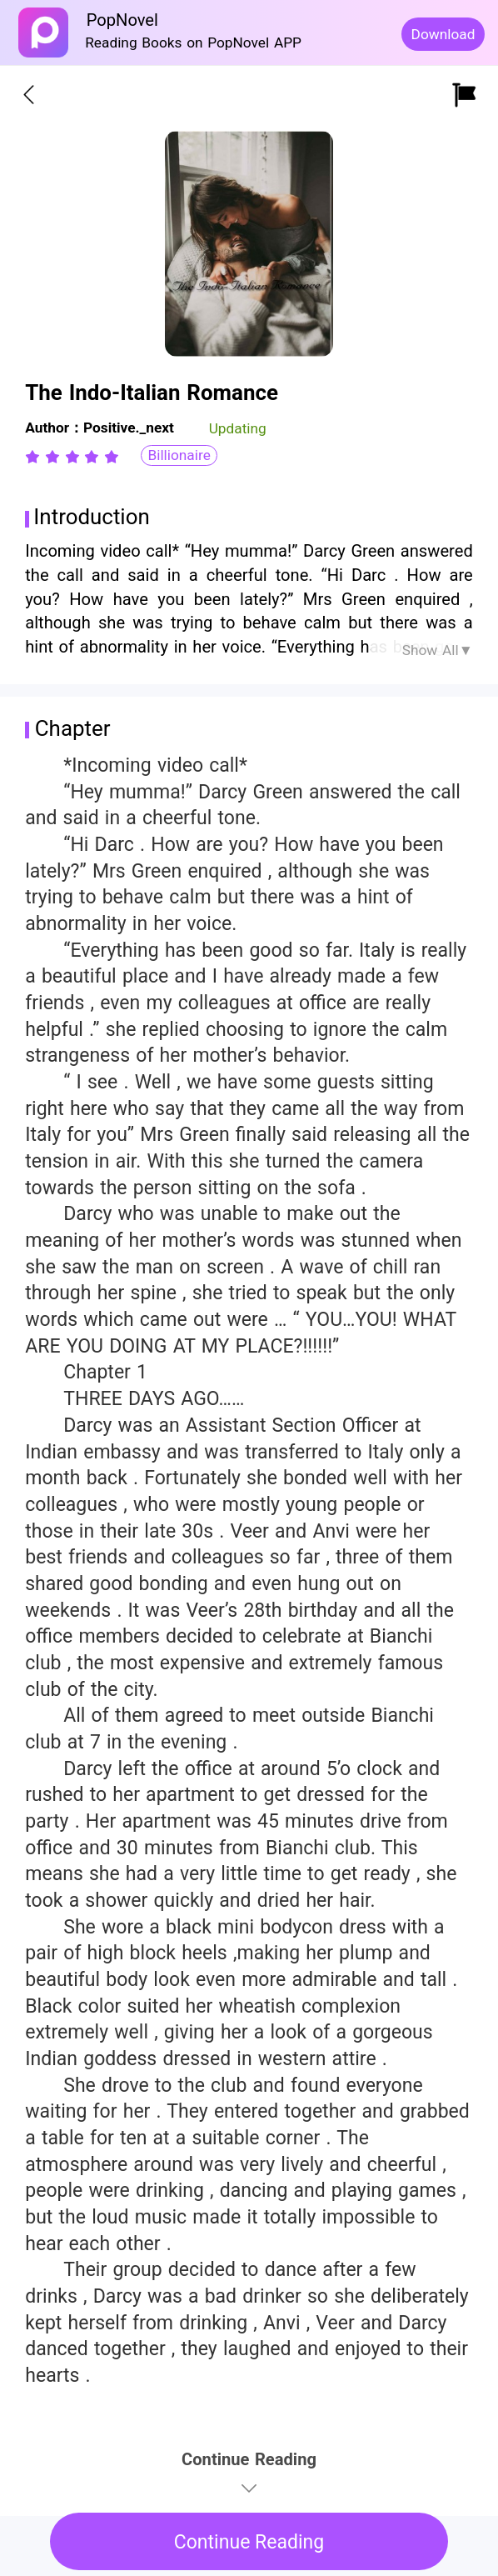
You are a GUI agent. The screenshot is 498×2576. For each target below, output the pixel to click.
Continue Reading (249, 2542)
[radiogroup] (72, 456)
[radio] (35, 456)
